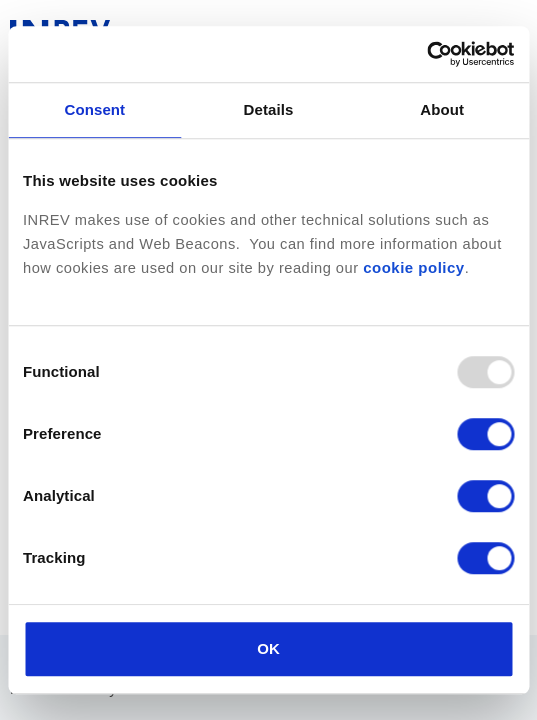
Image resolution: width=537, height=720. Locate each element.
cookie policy (414, 267)
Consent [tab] (94, 109)
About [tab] (442, 109)
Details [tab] (269, 109)
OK (268, 648)
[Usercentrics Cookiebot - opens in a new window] (426, 54)
